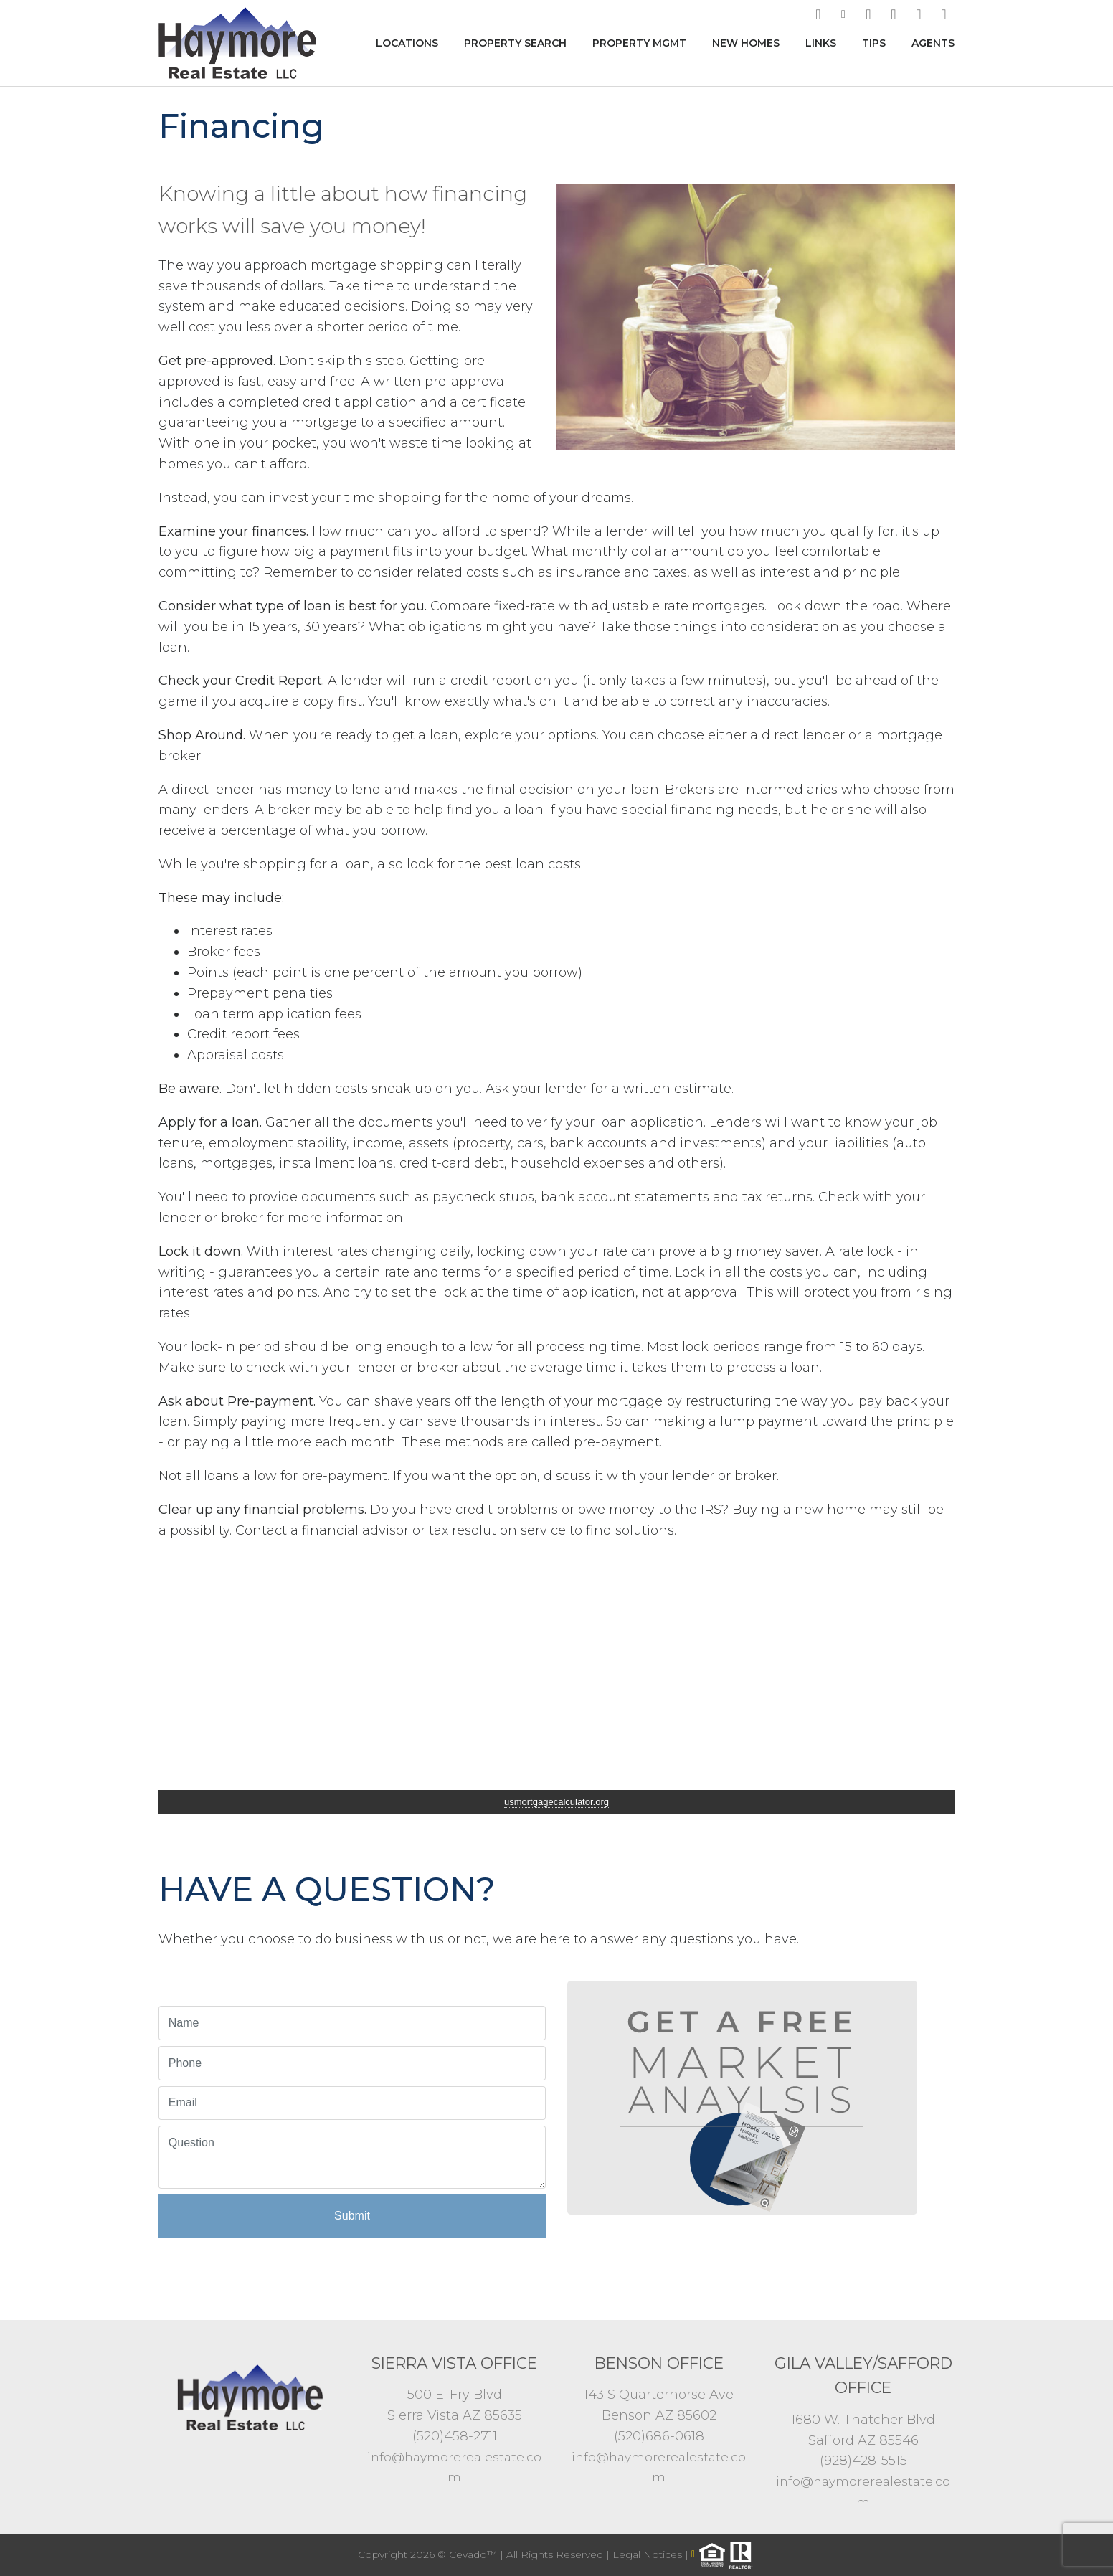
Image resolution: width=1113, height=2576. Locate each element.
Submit (352, 2216)
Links (820, 43)
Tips (874, 43)
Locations (407, 43)
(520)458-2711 (454, 2436)
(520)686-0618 (659, 2436)
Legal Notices (648, 2553)
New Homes (746, 43)
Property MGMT (639, 43)
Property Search (515, 43)
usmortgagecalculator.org (556, 1801)
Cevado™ (474, 2553)
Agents (933, 43)
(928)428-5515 (863, 2460)
